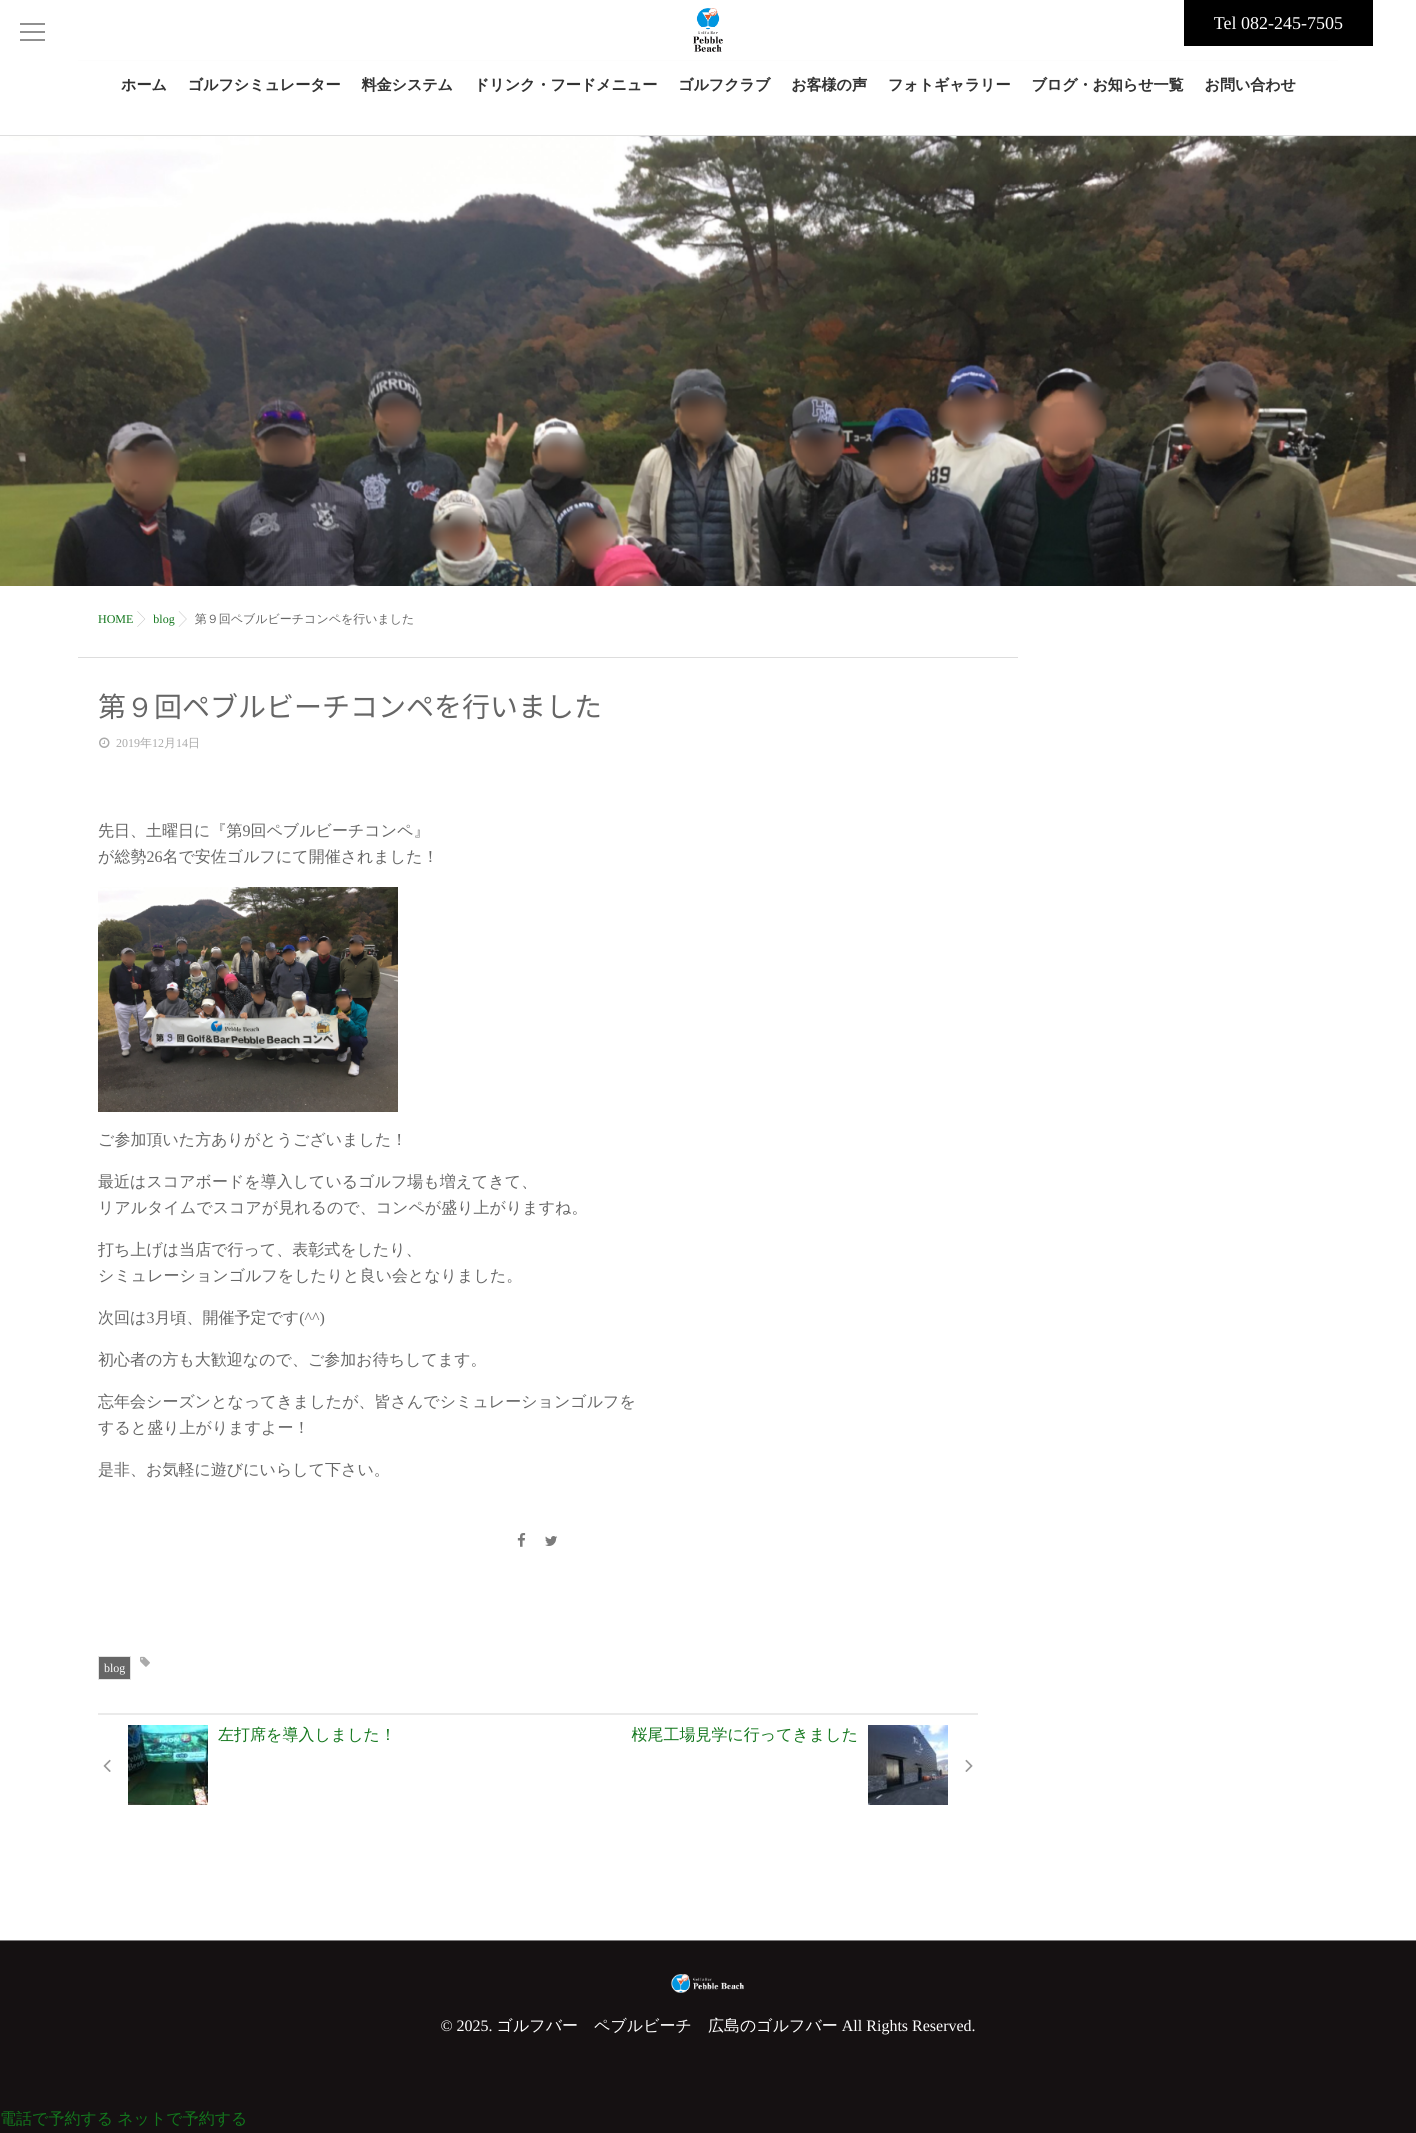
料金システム (407, 97)
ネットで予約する (182, 2119)
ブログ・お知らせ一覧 (1107, 97)
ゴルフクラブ (724, 97)
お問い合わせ (1250, 97)
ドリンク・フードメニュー (565, 97)
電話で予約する (56, 2119)
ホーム (144, 97)
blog (114, 1668)
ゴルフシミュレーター (264, 97)
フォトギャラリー (949, 97)
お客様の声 (829, 97)
